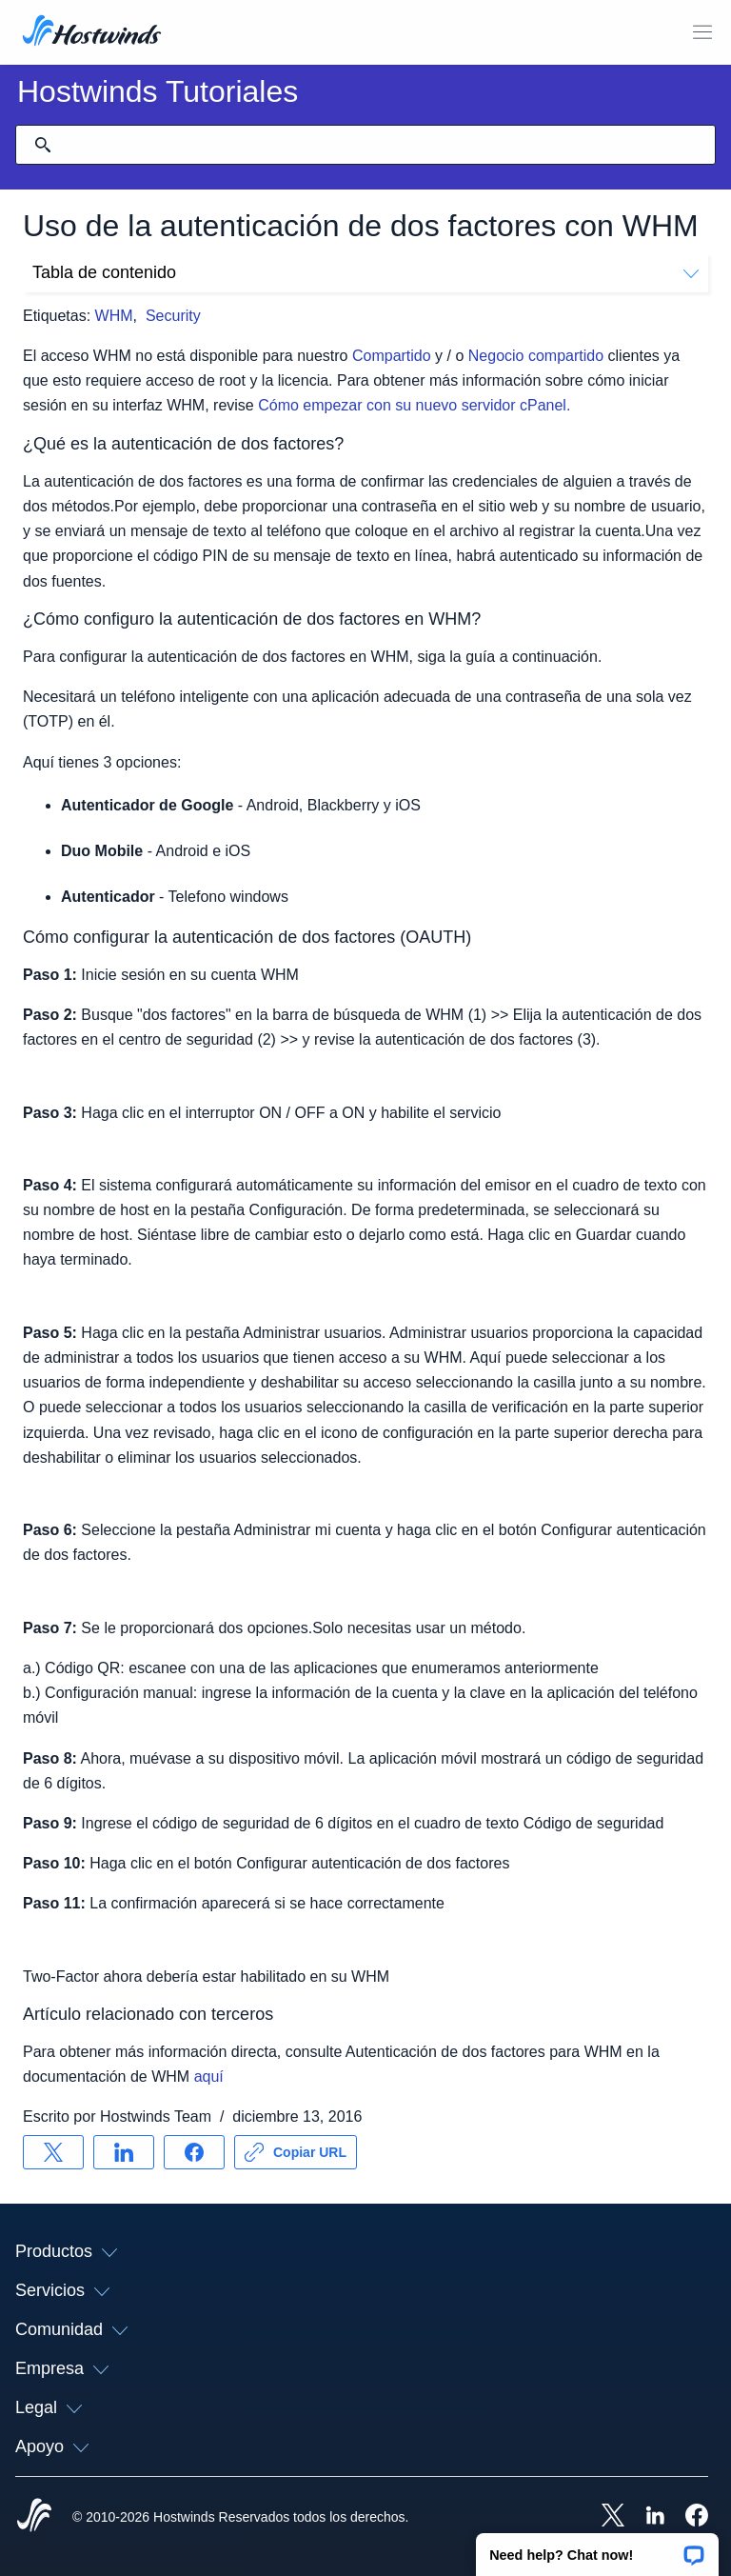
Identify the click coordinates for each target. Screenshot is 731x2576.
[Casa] (92, 32)
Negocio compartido (535, 356)
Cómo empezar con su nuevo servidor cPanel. (414, 405)
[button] (597, 2548)
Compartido (391, 356)
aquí (209, 2076)
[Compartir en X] (53, 2152)
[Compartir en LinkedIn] (123, 2152)
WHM (114, 316)
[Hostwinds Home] (34, 2517)
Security (173, 316)
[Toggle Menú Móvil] (702, 32)
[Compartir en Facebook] (194, 2152)
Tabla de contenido (365, 272)
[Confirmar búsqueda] (42, 145)
